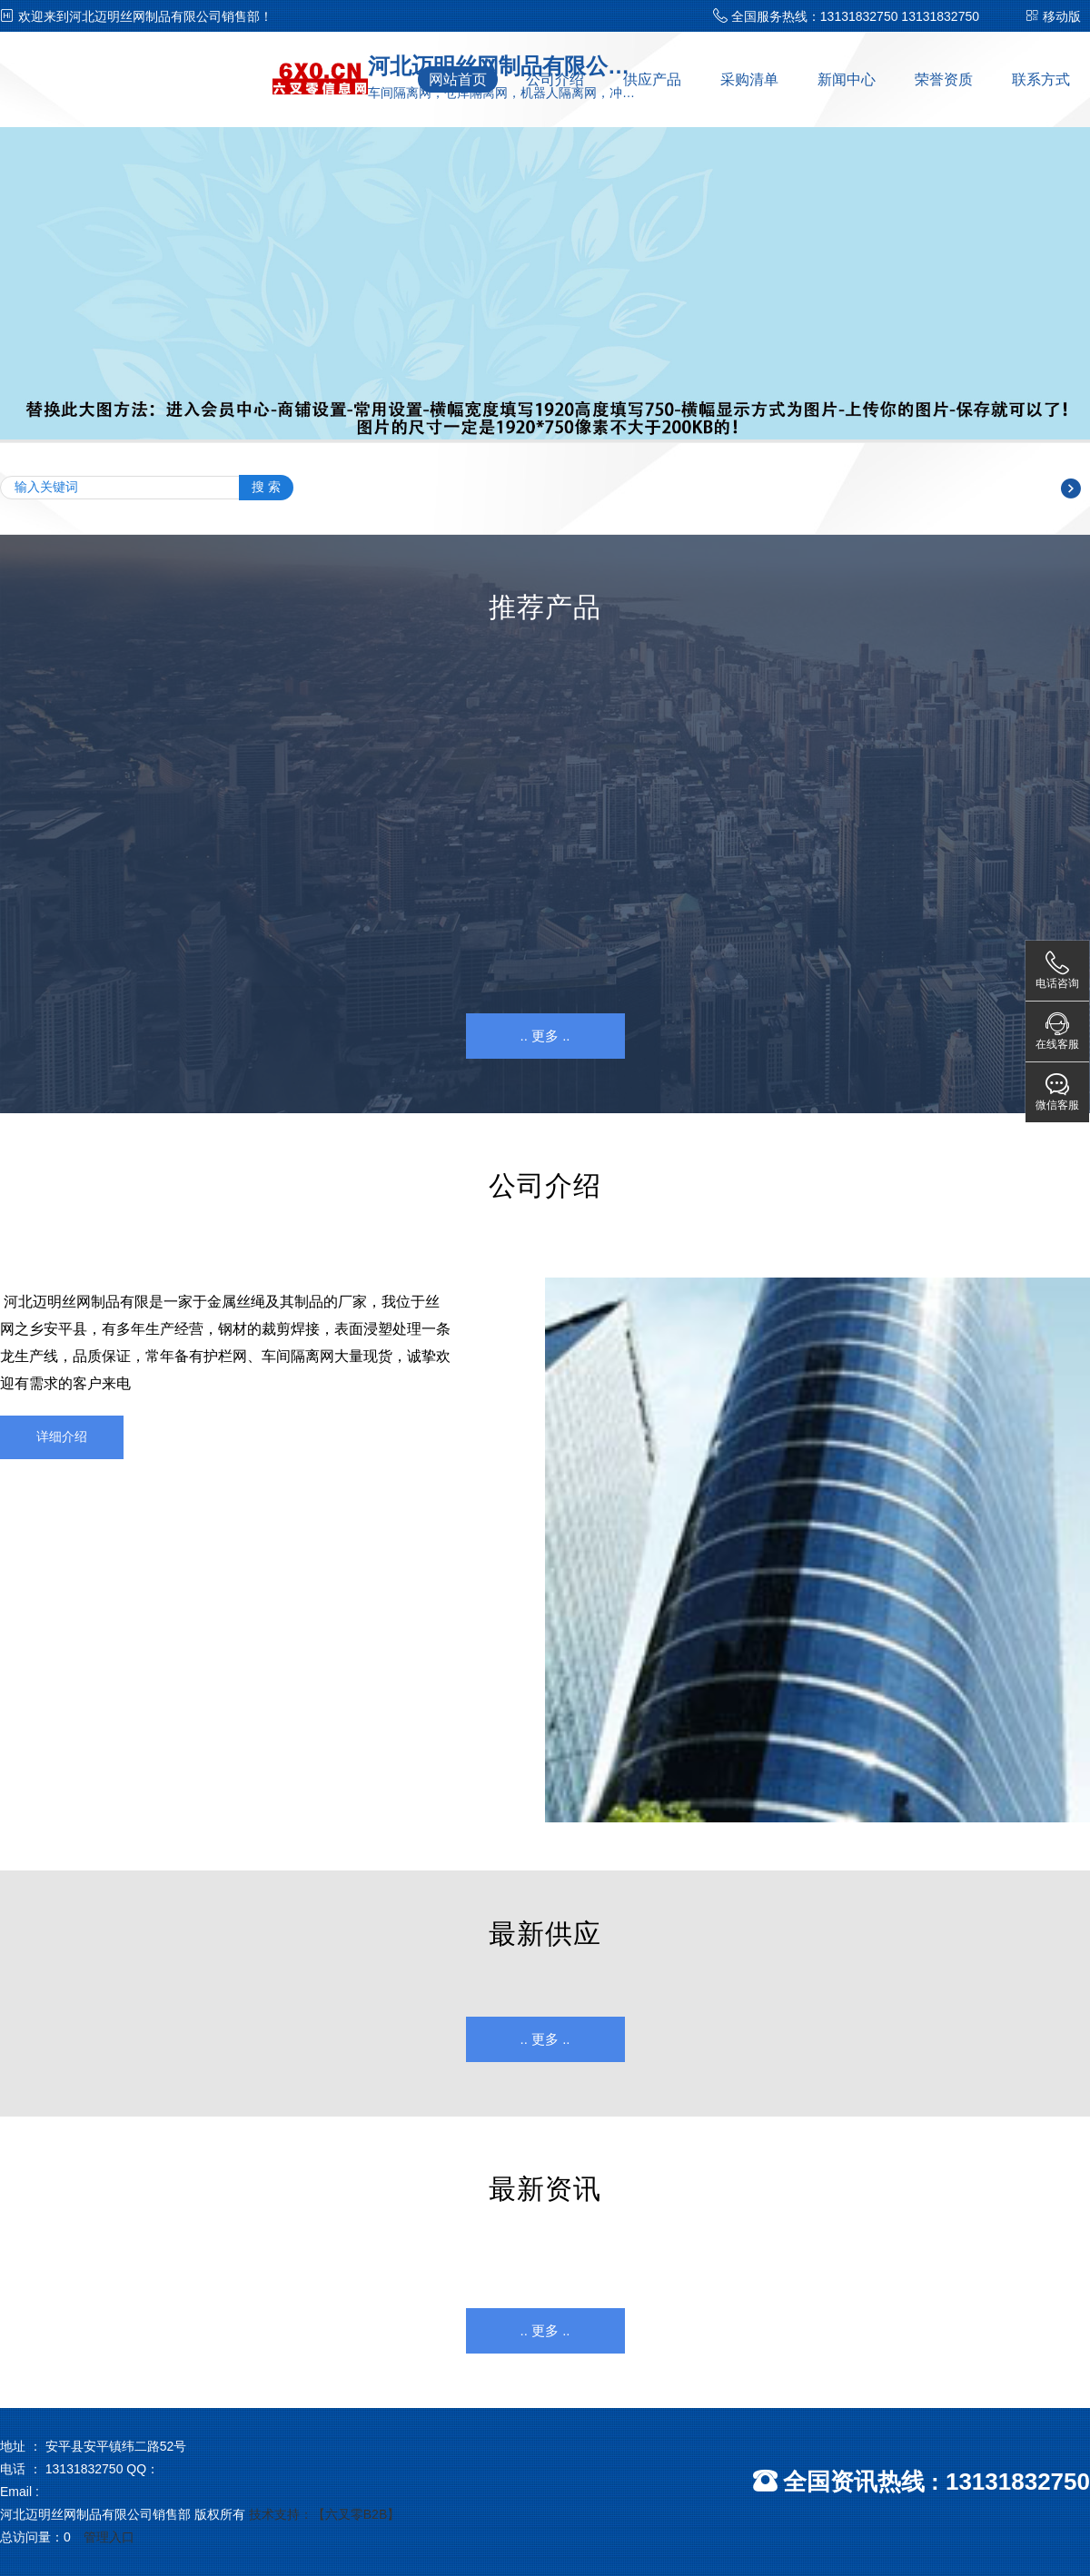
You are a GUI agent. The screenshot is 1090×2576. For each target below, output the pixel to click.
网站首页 (458, 79)
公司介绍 (555, 79)
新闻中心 (847, 79)
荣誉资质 (944, 79)
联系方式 (1041, 79)
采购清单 (749, 79)
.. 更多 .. (545, 1035)
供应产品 (652, 79)
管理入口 (109, 2537)
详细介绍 (61, 1436)
